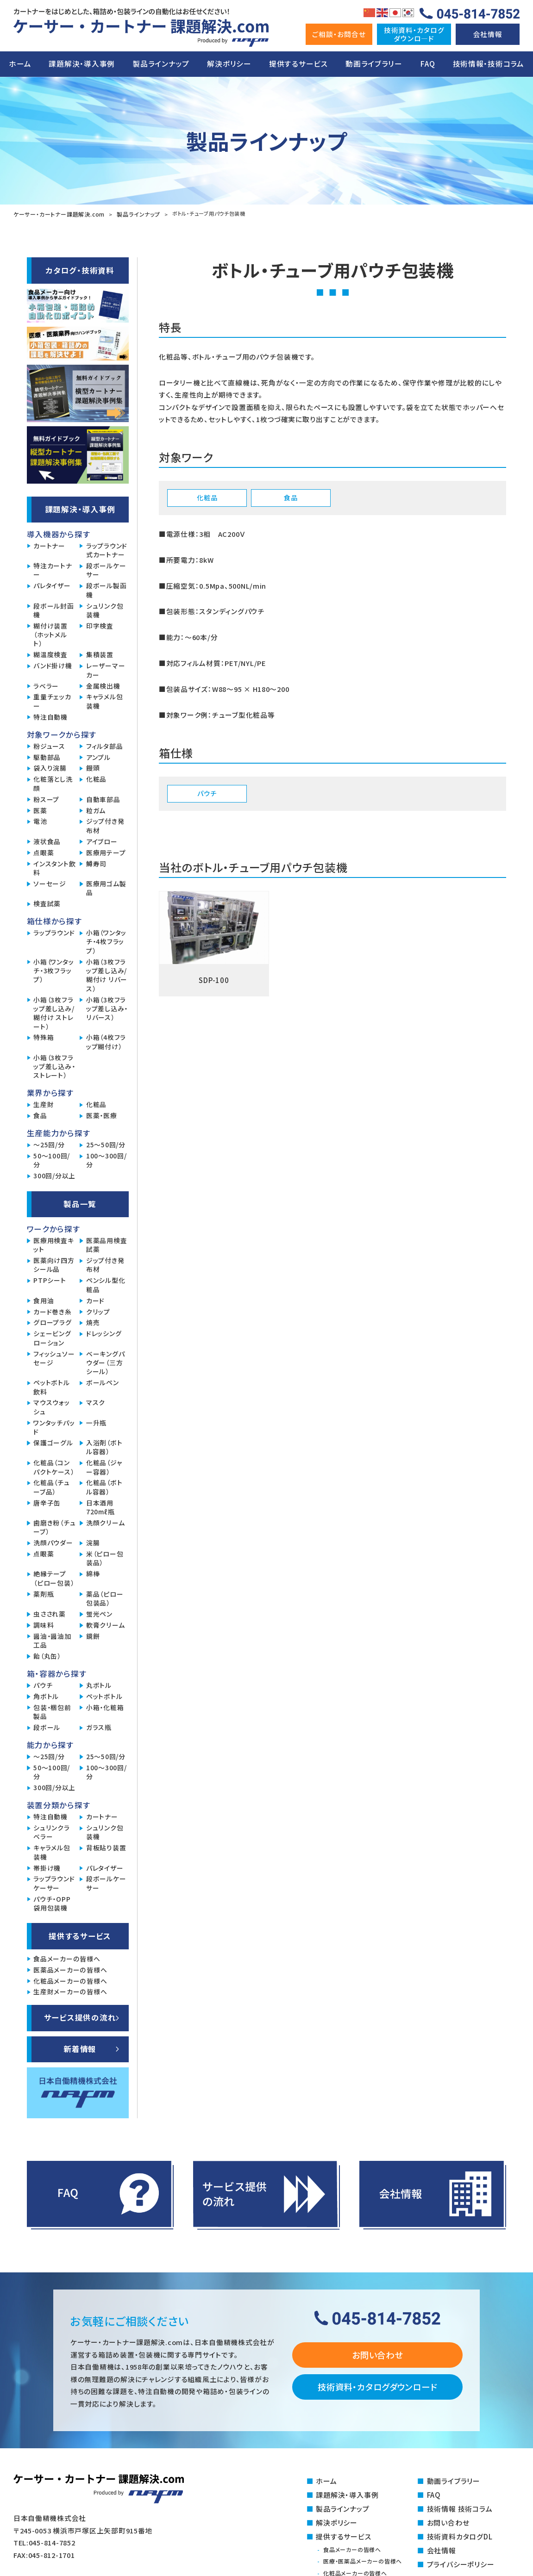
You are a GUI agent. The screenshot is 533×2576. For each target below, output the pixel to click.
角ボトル (46, 1695)
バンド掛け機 (52, 664)
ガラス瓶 (99, 1726)
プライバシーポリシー (460, 2561)
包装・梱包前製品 (52, 1711)
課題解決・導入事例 (82, 63)
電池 (40, 820)
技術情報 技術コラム (459, 2507)
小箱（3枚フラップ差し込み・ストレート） (54, 1065)
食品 (40, 1114)
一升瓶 (96, 1422)
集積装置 (99, 653)
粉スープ (46, 798)
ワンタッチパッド (54, 1426)
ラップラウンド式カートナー (106, 549)
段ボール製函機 (106, 589)
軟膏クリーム (105, 1624)
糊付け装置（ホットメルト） (50, 634)
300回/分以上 (54, 1174)
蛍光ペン (99, 1613)
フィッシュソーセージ (54, 1357)
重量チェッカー (52, 700)
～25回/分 (48, 1143)
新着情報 (79, 2047)
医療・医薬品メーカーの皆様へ (365, 2559)
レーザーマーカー (105, 669)
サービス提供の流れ (80, 2016)
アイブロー (102, 840)
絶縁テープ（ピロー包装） (53, 1577)
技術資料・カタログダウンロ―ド (414, 34)
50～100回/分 (51, 1159)
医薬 (40, 809)
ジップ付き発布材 (105, 825)
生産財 (43, 1103)
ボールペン (102, 1381)
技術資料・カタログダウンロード (377, 2386)
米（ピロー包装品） (104, 1557)
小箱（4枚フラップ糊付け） (106, 1041)
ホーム (20, 63)
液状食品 (47, 840)
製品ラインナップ (160, 63)
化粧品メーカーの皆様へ (70, 1980)
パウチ (42, 1684)
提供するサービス (298, 63)
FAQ (427, 63)
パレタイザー (51, 584)
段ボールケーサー (106, 569)
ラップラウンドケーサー (54, 1882)
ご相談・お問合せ (338, 34)
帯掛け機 (47, 1867)
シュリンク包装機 (104, 609)
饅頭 (93, 767)
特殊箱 (43, 1036)
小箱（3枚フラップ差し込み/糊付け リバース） (106, 974)
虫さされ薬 (49, 1613)
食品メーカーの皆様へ (66, 1958)
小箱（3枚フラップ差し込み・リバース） (107, 1008)
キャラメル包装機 (104, 700)
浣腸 (93, 1541)
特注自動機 (50, 716)
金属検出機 (103, 685)
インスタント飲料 (54, 867)
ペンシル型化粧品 (105, 1284)
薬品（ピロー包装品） (104, 1597)
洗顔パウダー (53, 1541)
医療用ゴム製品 (106, 887)
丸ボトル (99, 1684)
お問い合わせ (377, 2354)
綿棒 (93, 1572)
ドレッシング (103, 1332)
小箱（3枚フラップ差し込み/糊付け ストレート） (53, 1012)
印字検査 (99, 625)
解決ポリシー (229, 63)
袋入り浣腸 (50, 767)
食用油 (43, 1299)
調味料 (43, 1624)
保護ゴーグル (53, 1441)
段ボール (46, 1726)
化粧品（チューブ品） (51, 1486)
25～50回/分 (105, 1143)
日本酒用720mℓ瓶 (100, 1506)
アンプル (98, 756)
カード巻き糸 (52, 1311)
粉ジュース (49, 745)
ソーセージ (49, 882)
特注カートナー (52, 569)
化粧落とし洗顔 (52, 782)
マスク (95, 1401)
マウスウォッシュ (51, 1406)
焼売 (93, 1321)
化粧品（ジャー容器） (104, 1466)
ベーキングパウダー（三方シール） (105, 1362)
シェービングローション (52, 1337)
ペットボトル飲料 (51, 1386)
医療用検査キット (53, 1244)
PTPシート (49, 1279)
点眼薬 (43, 851)
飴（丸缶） (47, 1655)
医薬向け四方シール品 (53, 1264)
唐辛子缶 (47, 1502)
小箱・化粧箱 (105, 1706)
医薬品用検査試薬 (106, 1244)
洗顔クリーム (105, 1522)
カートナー (49, 545)
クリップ (98, 1311)
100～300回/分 (106, 1159)
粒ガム (96, 809)
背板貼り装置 (106, 1846)
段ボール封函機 (53, 609)
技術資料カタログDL (459, 2534)
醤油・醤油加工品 (52, 1640)
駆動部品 (47, 756)
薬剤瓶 (43, 1593)
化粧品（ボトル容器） (104, 1486)
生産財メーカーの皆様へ (70, 1990)
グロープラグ (52, 1321)
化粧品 (96, 778)
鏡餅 (93, 1635)
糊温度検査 (50, 653)
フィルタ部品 (104, 745)
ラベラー (46, 685)
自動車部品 (103, 798)
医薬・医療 (101, 1114)
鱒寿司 (96, 863)
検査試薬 (47, 902)
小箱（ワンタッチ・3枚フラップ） (53, 970)
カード (95, 1299)
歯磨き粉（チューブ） (54, 1526)
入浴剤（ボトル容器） (104, 1446)
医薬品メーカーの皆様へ (70, 1969)
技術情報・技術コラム (488, 63)
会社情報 (487, 34)
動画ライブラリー (373, 63)
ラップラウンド (54, 931)
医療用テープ (105, 851)
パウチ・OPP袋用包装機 (51, 1902)
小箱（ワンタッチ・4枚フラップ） (106, 940)
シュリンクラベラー (51, 1831)
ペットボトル (104, 1695)
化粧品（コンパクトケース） (53, 1466)
